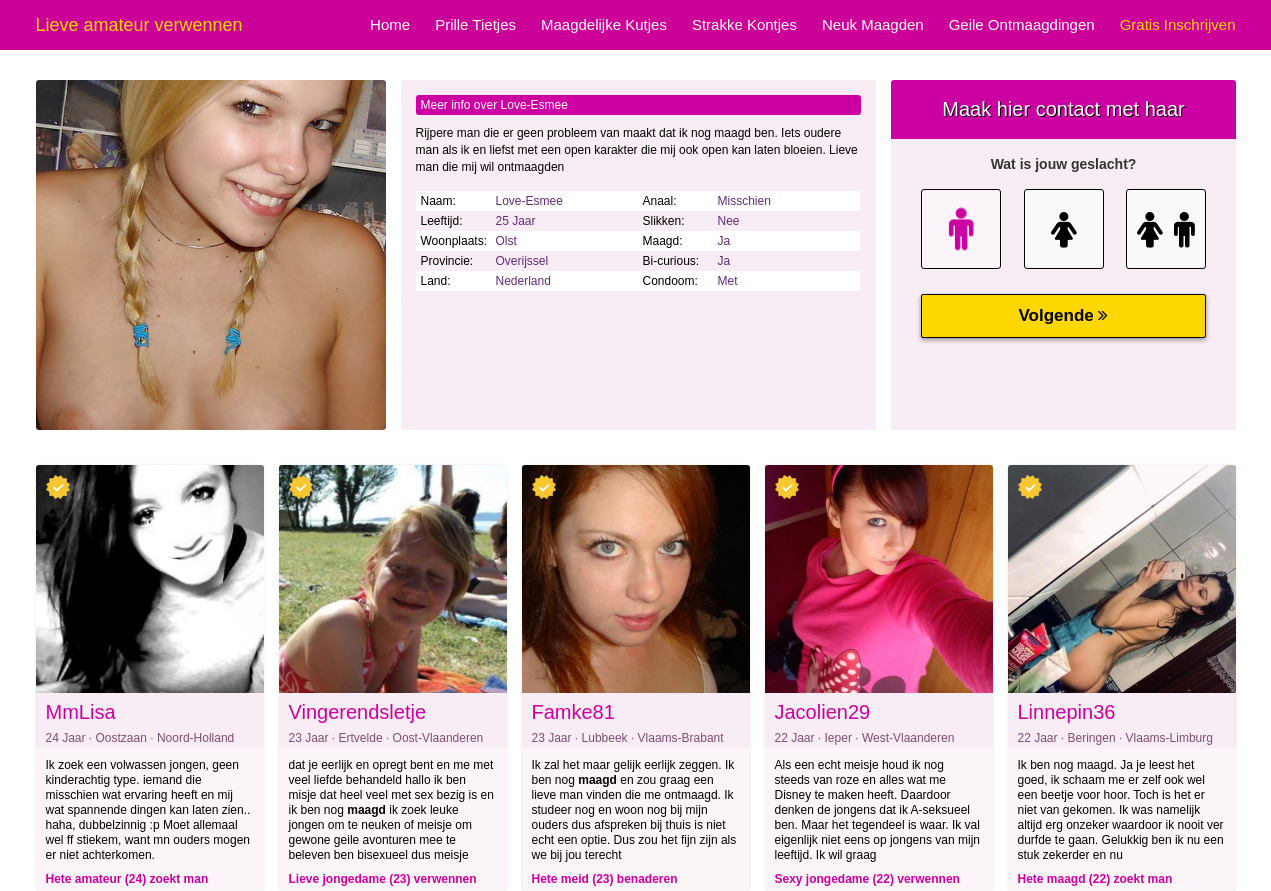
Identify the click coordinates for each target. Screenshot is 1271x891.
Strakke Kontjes (744, 24)
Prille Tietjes (475, 24)
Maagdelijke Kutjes (604, 24)
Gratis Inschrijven (1178, 24)
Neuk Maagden (873, 24)
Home (390, 24)
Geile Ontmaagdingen (1022, 24)
